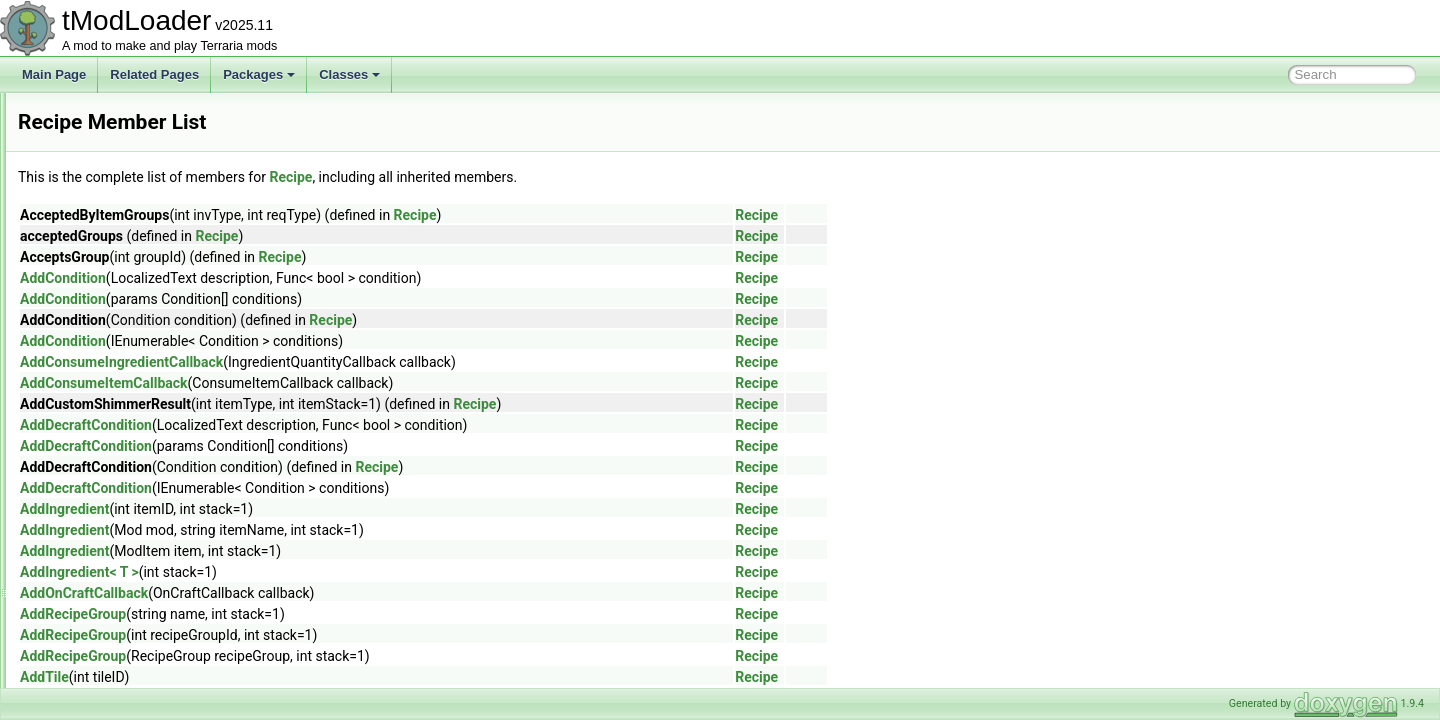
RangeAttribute (106, 268)
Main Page (54, 74)
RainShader (97, 224)
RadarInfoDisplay (112, 158)
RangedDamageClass (124, 290)
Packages (259, 74)
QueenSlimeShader (118, 114)
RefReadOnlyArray (116, 620)
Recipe (84, 400)
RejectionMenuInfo (116, 664)
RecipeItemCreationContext (139, 488)
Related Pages (154, 74)
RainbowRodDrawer (119, 202)
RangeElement (105, 312)
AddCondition (313, 278)
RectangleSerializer (118, 532)
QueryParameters (113, 136)
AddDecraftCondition (336, 425)
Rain (78, 180)
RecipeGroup (101, 444)
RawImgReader (107, 378)
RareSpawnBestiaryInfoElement (151, 334)
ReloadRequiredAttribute (131, 686)
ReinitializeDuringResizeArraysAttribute (170, 642)
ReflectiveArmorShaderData (140, 598)
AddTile (294, 677)
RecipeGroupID (107, 466)
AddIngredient (314, 509)
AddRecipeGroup (323, 614)
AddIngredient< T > (329, 572)
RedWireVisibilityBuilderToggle (147, 554)
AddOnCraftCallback (334, 593)
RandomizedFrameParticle (137, 246)
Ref (75, 576)
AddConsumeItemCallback (354, 383)
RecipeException (111, 422)
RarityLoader (100, 356)
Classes (349, 74)
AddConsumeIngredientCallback (371, 362)
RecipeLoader (103, 510)
